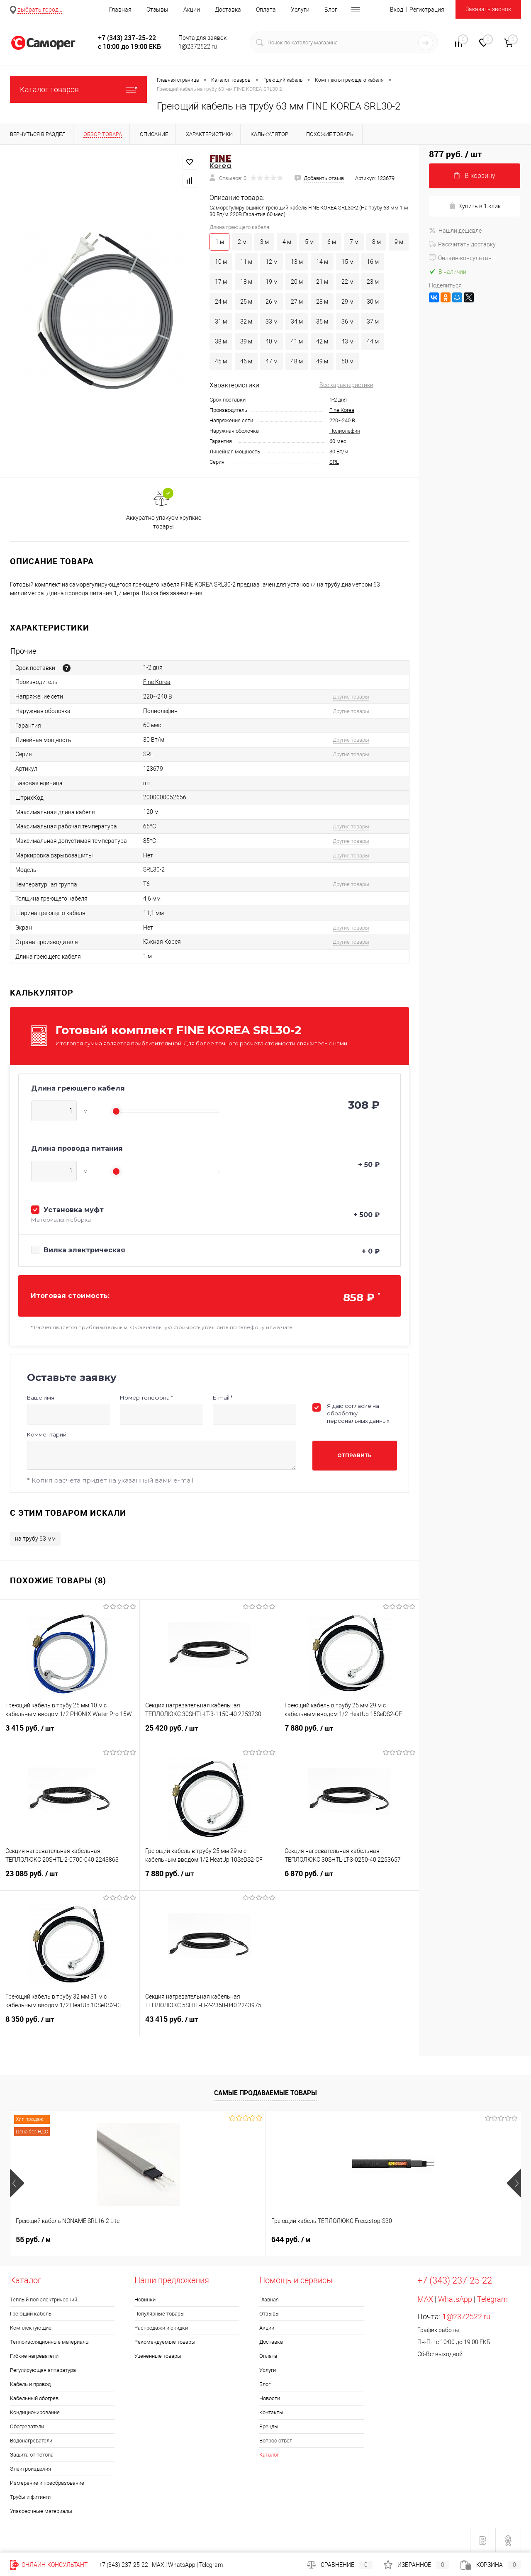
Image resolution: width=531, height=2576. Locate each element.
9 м (399, 242)
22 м (347, 281)
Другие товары (351, 697)
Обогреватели (27, 2426)
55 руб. (33, 2239)
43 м (347, 341)
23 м (373, 281)
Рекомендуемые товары (164, 2342)
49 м (322, 361)
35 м (322, 321)
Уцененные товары (157, 2356)
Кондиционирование (35, 2412)
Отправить (354, 1455)
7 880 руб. (349, 1733)
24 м (221, 301)
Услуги (300, 9)
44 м (373, 341)
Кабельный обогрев (34, 2398)
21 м (322, 281)
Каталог (269, 2455)
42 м (322, 341)
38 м (221, 341)
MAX (425, 2299)
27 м (297, 301)
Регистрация (426, 9)
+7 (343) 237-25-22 (123, 2564)
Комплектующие (30, 2328)
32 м (246, 321)
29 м (347, 301)
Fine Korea (341, 410)
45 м (221, 361)
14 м (322, 261)
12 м (272, 261)
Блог (330, 9)
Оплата (266, 9)
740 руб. (290, 2239)
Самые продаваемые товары (265, 2092)
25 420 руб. (209, 1733)
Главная (120, 9)
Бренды (268, 2426)
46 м (246, 361)
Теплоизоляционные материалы (50, 2342)
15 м (347, 261)
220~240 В (342, 420)
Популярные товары (159, 2314)
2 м (242, 242)
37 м (373, 321)
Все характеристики (346, 385)
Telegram (492, 2299)
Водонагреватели (31, 2440)
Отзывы (157, 9)
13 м (297, 261)
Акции (191, 9)
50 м (347, 361)
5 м (309, 242)
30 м (373, 301)
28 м (322, 301)
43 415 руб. (209, 2024)
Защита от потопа (32, 2455)
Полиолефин (344, 431)
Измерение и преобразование (47, 2483)
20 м (297, 281)
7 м (354, 242)
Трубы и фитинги (30, 2497)
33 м (272, 321)
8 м (376, 242)
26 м (272, 301)
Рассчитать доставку (462, 244)
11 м (246, 261)
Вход (396, 9)
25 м (246, 301)
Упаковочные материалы (41, 2511)
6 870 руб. (349, 1878)
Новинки (145, 2299)
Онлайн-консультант (461, 258)
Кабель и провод (30, 2384)
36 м (347, 321)
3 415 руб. (69, 1733)
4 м (287, 242)
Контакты (271, 2412)
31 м (221, 321)
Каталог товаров (78, 89)
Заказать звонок (488, 9)
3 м (264, 242)
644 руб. (163, 2239)
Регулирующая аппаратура (43, 2370)
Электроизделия (30, 2469)
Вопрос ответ (275, 2440)
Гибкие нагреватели (34, 2356)
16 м (373, 261)
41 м (297, 341)
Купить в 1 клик (475, 205)
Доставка (228, 9)
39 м (246, 341)
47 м (272, 361)
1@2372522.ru (466, 2316)
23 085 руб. (69, 1878)
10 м (221, 261)
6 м (331, 242)
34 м (297, 321)
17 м (221, 281)
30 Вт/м (338, 451)
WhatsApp (455, 2299)
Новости (269, 2398)
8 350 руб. (69, 2024)
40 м (272, 341)
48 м (297, 361)
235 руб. (418, 2239)
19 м (272, 281)
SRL (334, 462)
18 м (246, 281)
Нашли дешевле (455, 230)
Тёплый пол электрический (43, 2299)
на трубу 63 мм (35, 1538)
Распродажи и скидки (161, 2328)
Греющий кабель (30, 2314)
